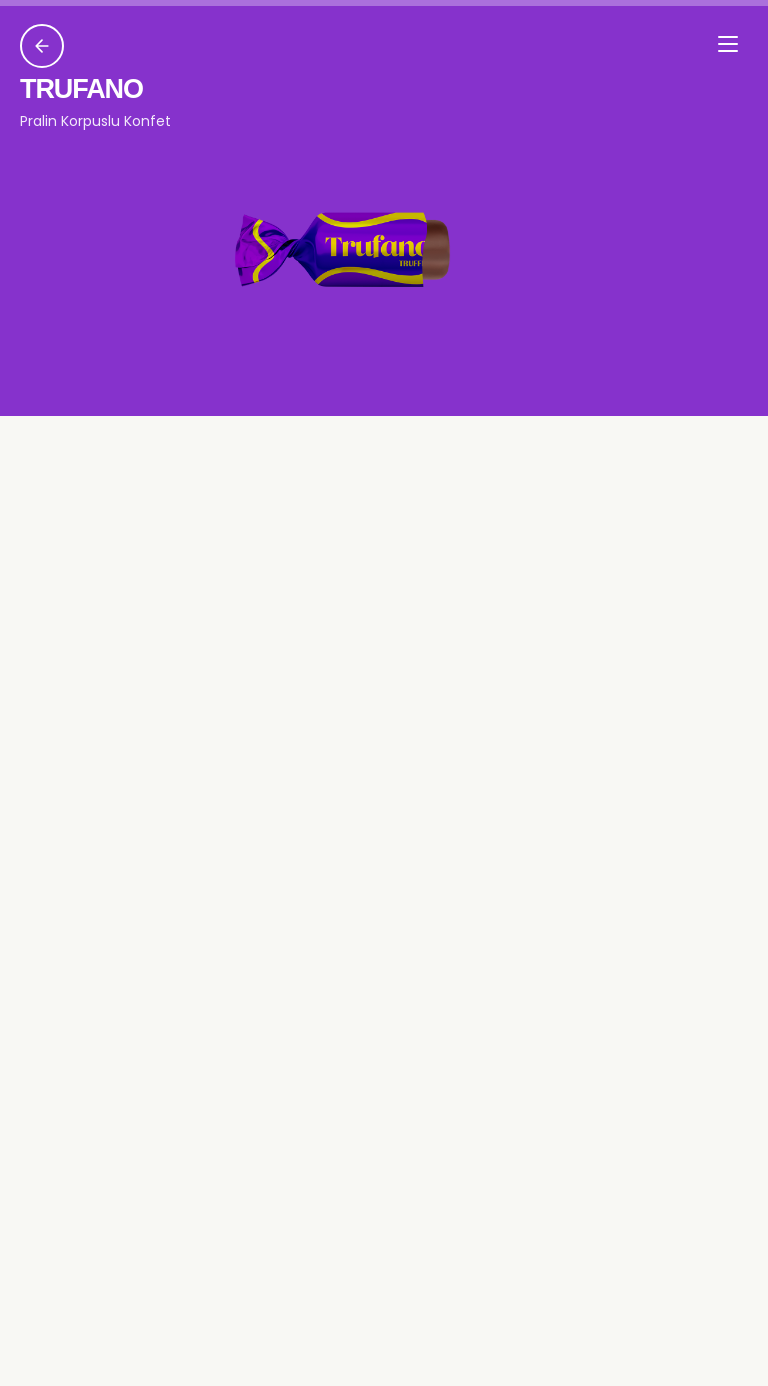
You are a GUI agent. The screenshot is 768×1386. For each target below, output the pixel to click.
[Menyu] (728, 44)
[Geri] (42, 46)
